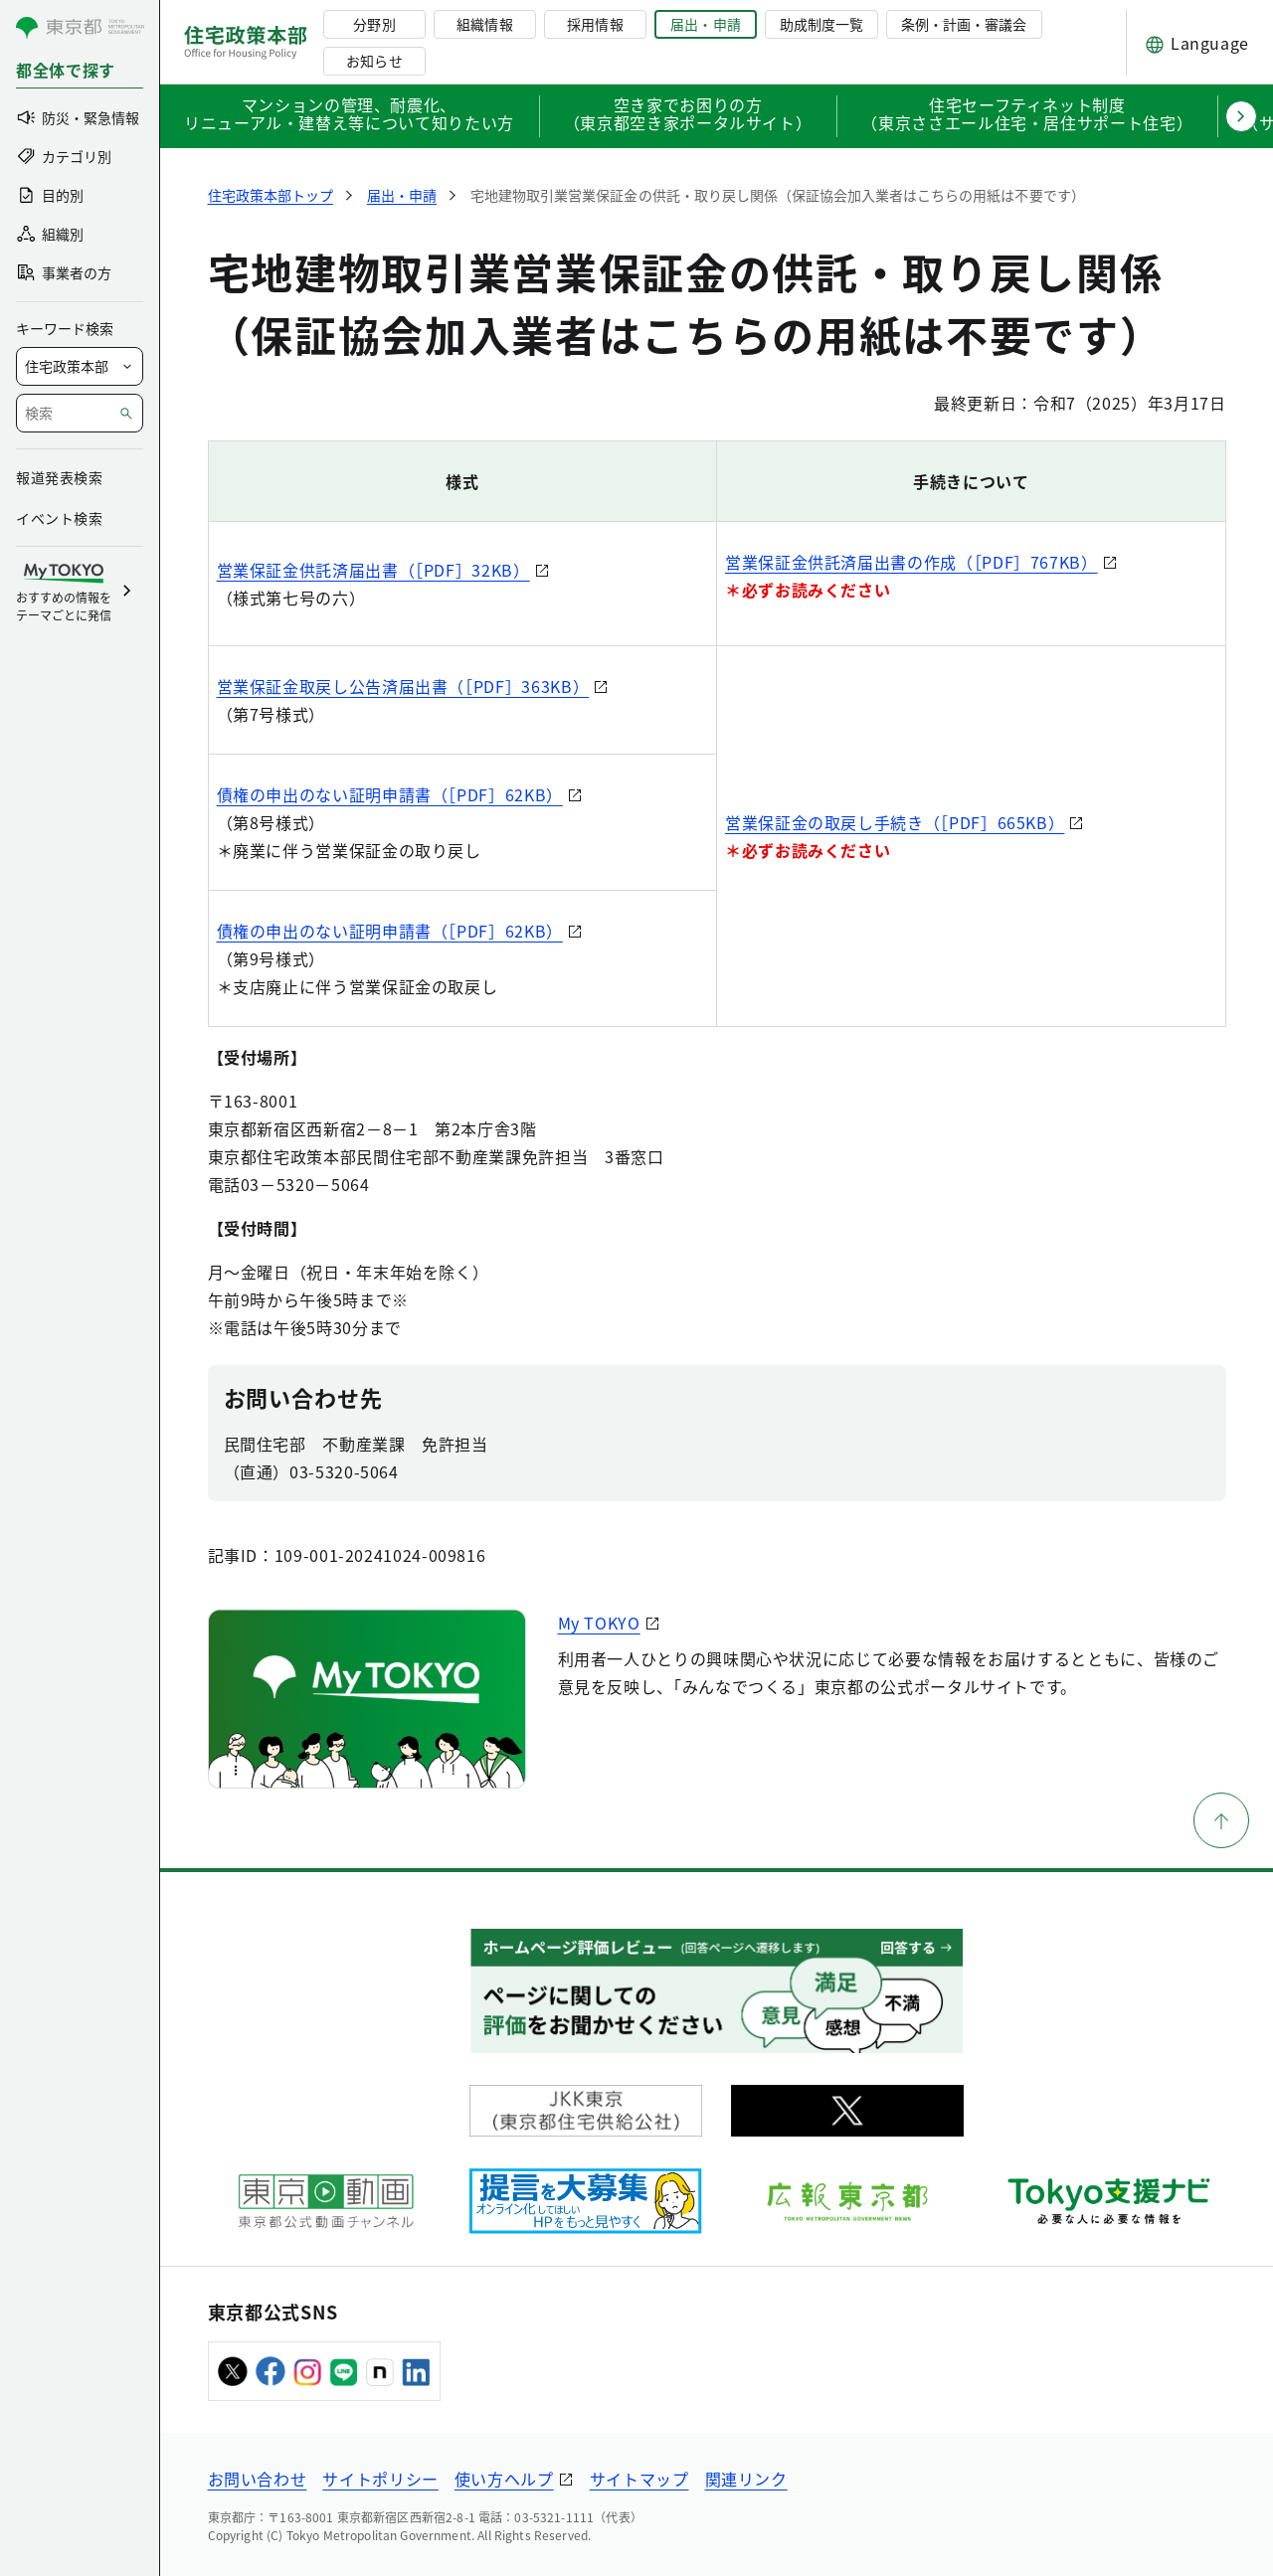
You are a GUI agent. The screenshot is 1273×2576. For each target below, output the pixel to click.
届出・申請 (705, 24)
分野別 (374, 24)
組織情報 (484, 24)
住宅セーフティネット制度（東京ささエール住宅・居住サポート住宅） (1026, 115)
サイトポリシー (380, 2478)
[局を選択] (79, 366)
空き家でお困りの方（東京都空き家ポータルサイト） (688, 115)
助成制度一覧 (821, 24)
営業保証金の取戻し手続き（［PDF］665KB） (894, 822)
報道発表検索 (59, 477)
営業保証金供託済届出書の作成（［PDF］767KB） (911, 562)
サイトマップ (639, 2478)
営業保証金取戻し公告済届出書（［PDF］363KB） (403, 686)
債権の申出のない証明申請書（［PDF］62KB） (390, 794)
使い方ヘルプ (504, 2478)
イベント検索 (59, 518)
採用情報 (595, 24)
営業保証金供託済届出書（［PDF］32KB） (373, 570)
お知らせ (374, 61)
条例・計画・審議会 (963, 24)
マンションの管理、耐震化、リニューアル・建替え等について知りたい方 (349, 115)
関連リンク (746, 2478)
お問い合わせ (257, 2478)
